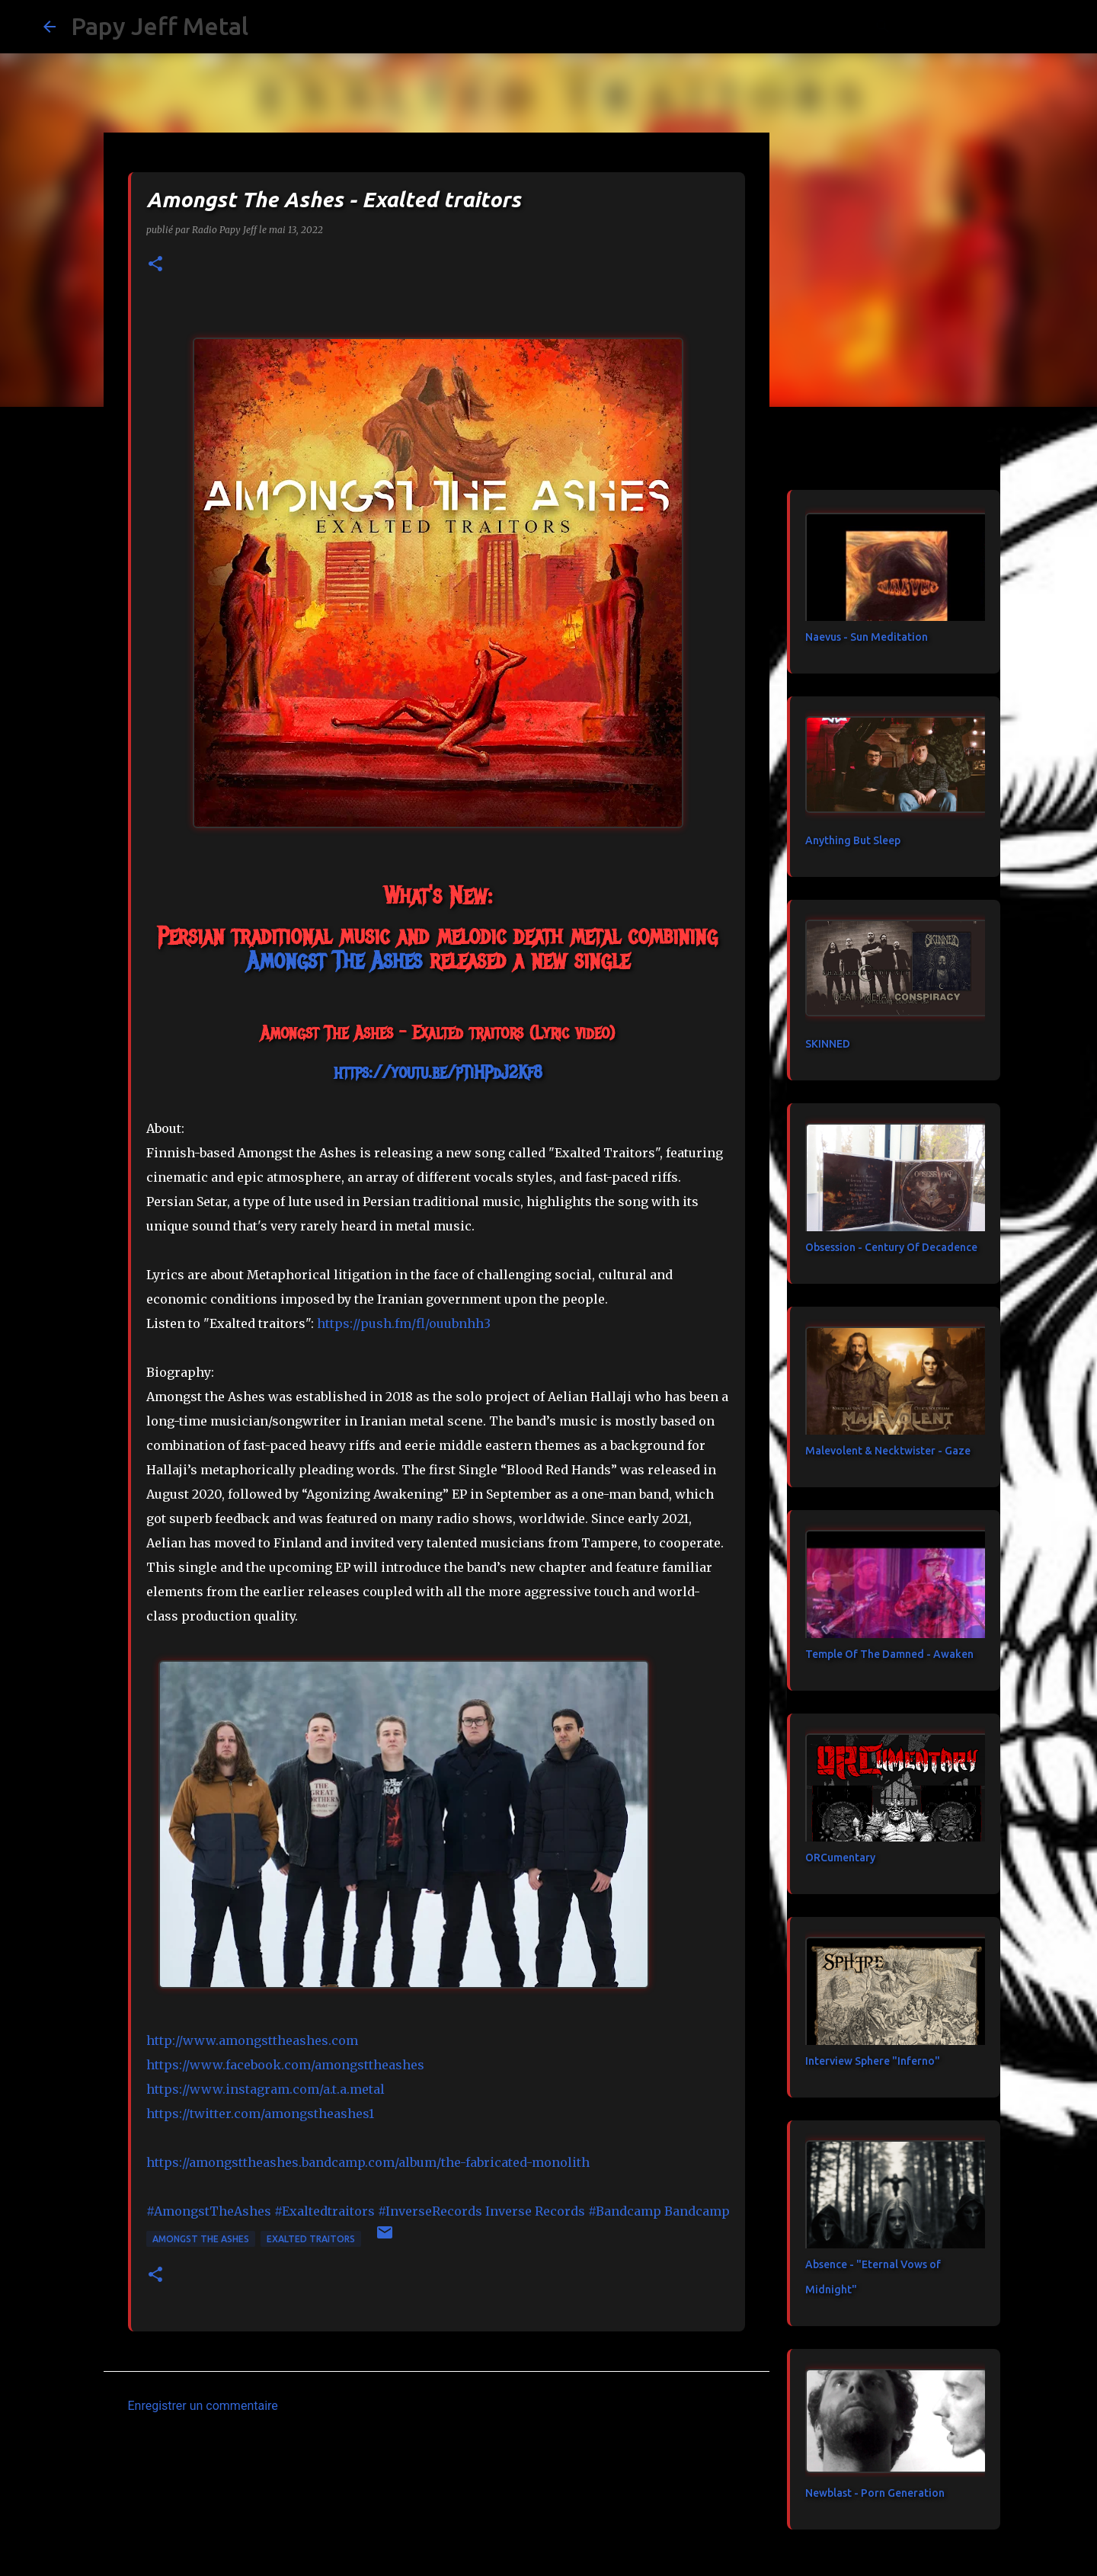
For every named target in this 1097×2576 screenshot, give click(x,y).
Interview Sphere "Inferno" (872, 2061)
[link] (334, 960)
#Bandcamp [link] (624, 2211)
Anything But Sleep (852, 840)
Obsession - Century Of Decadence (891, 1247)
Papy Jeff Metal (159, 26)
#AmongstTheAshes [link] (208, 2211)
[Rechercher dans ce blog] (977, 26)
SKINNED (827, 1044)
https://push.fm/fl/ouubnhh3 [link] (404, 1323)
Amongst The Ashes (200, 2239)
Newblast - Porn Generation (875, 2493)
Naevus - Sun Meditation (866, 637)
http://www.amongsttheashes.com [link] (252, 2040)
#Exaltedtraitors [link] (324, 2211)
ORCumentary (840, 1857)
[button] (155, 264)
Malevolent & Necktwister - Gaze (888, 1451)
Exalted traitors (311, 2239)
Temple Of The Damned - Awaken (889, 1654)
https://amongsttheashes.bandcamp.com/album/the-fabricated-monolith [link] (368, 2162)
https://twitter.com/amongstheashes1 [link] (260, 2113)
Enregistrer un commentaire (203, 2405)
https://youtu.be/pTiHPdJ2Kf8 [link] (438, 1072)
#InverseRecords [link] (430, 2211)
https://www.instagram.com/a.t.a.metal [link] (265, 2089)
